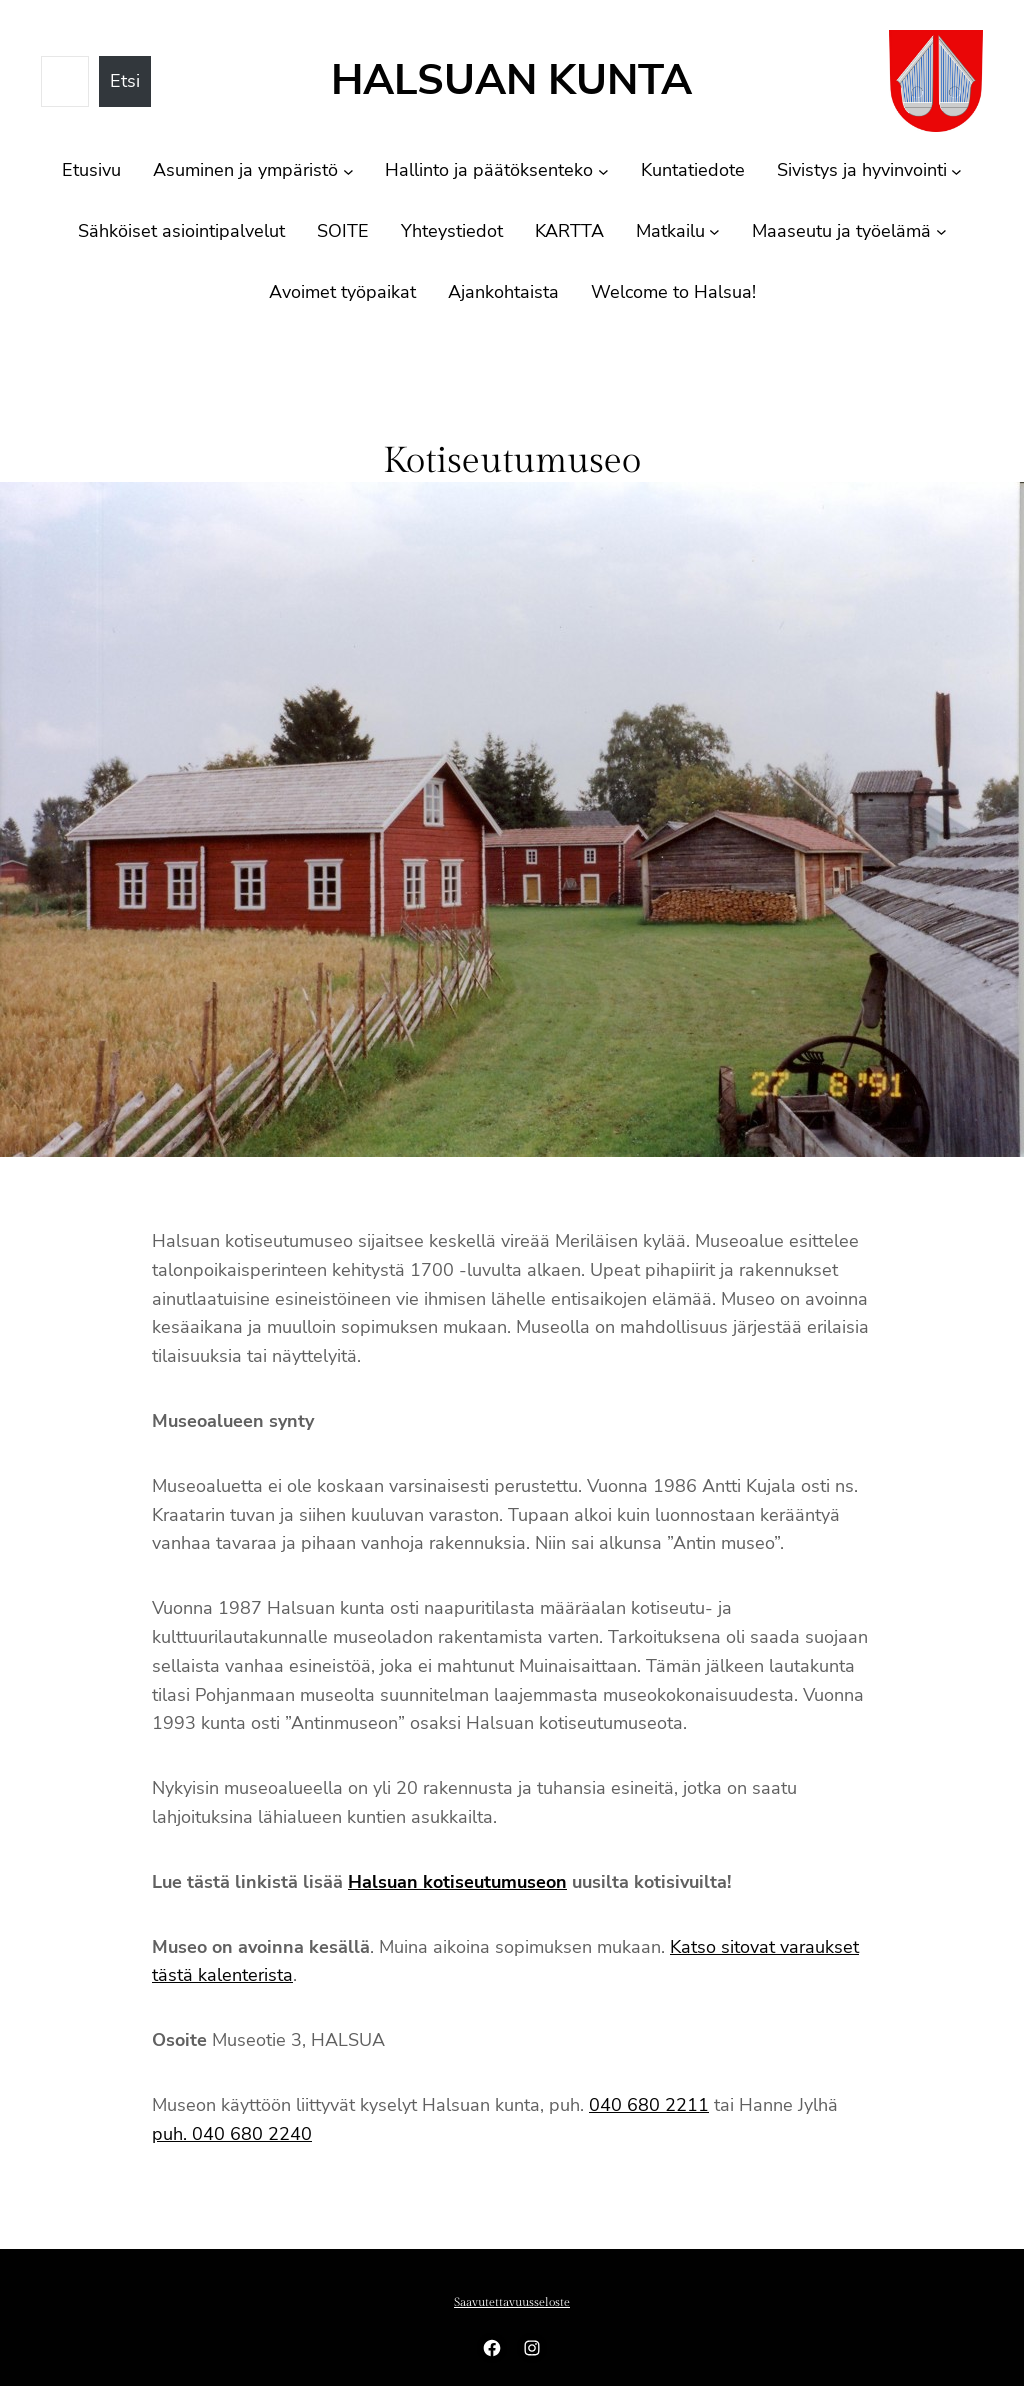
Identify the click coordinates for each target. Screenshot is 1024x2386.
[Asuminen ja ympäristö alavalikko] (348, 170)
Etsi (125, 81)
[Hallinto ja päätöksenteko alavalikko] (603, 170)
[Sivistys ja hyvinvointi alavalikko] (956, 170)
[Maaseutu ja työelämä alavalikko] (941, 231)
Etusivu (91, 170)
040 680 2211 (649, 2105)
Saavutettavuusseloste (512, 2302)
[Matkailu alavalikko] (714, 231)
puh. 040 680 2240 (232, 2134)
